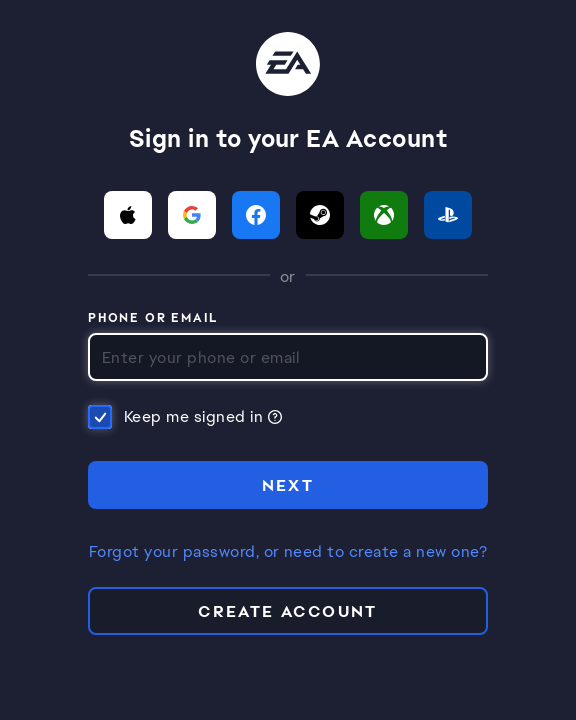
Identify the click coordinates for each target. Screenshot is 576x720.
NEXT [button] (288, 485)
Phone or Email (153, 319)
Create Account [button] (288, 611)
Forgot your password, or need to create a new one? (288, 552)
